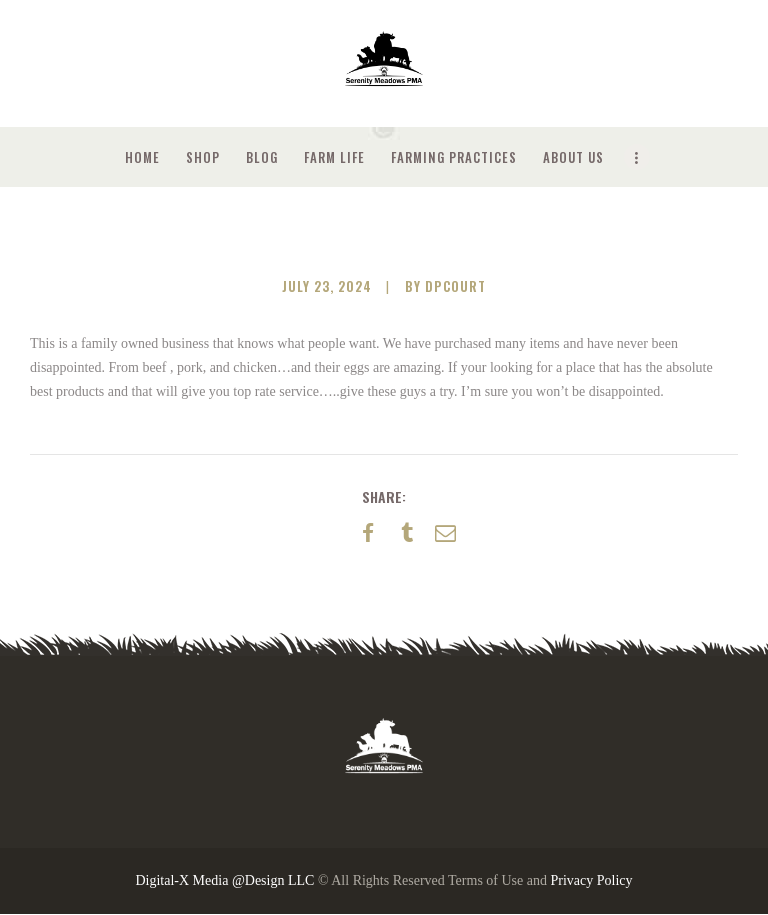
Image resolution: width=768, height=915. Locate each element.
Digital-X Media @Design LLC (224, 880)
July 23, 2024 (327, 286)
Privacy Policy (591, 880)
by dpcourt (445, 286)
